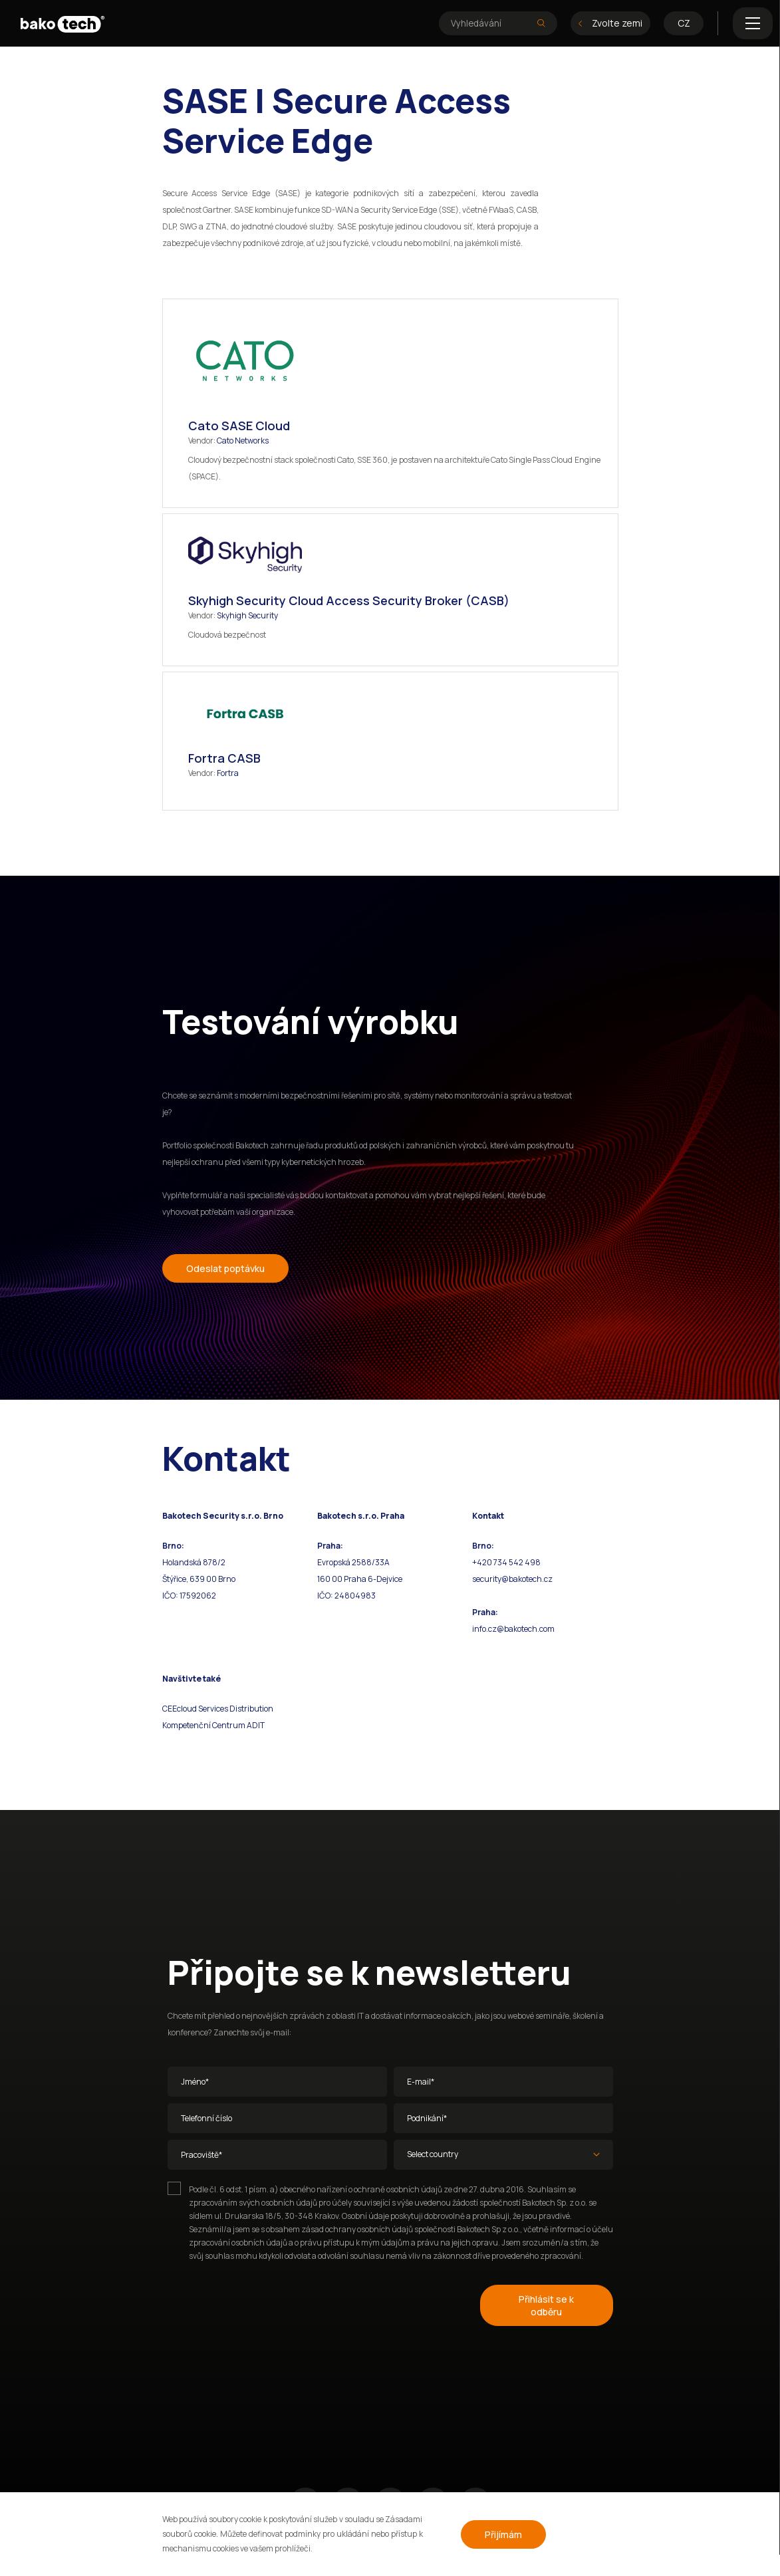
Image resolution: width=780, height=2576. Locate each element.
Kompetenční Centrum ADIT (213, 1725)
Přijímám (503, 2534)
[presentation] (269, 2303)
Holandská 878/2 (193, 1562)
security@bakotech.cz (512, 1579)
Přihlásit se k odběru (546, 2305)
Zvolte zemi (610, 23)
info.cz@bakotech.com (513, 1628)
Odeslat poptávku (225, 1268)
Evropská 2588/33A (353, 1562)
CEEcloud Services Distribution (217, 1708)
